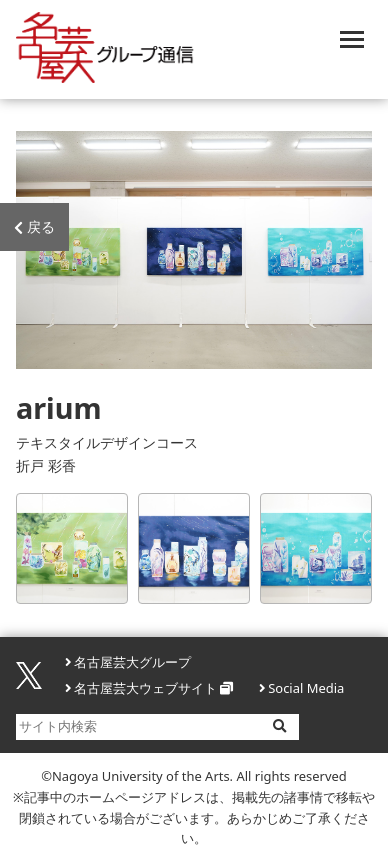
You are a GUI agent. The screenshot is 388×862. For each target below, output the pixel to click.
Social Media (306, 688)
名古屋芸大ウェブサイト (145, 688)
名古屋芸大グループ (132, 662)
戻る (34, 227)
